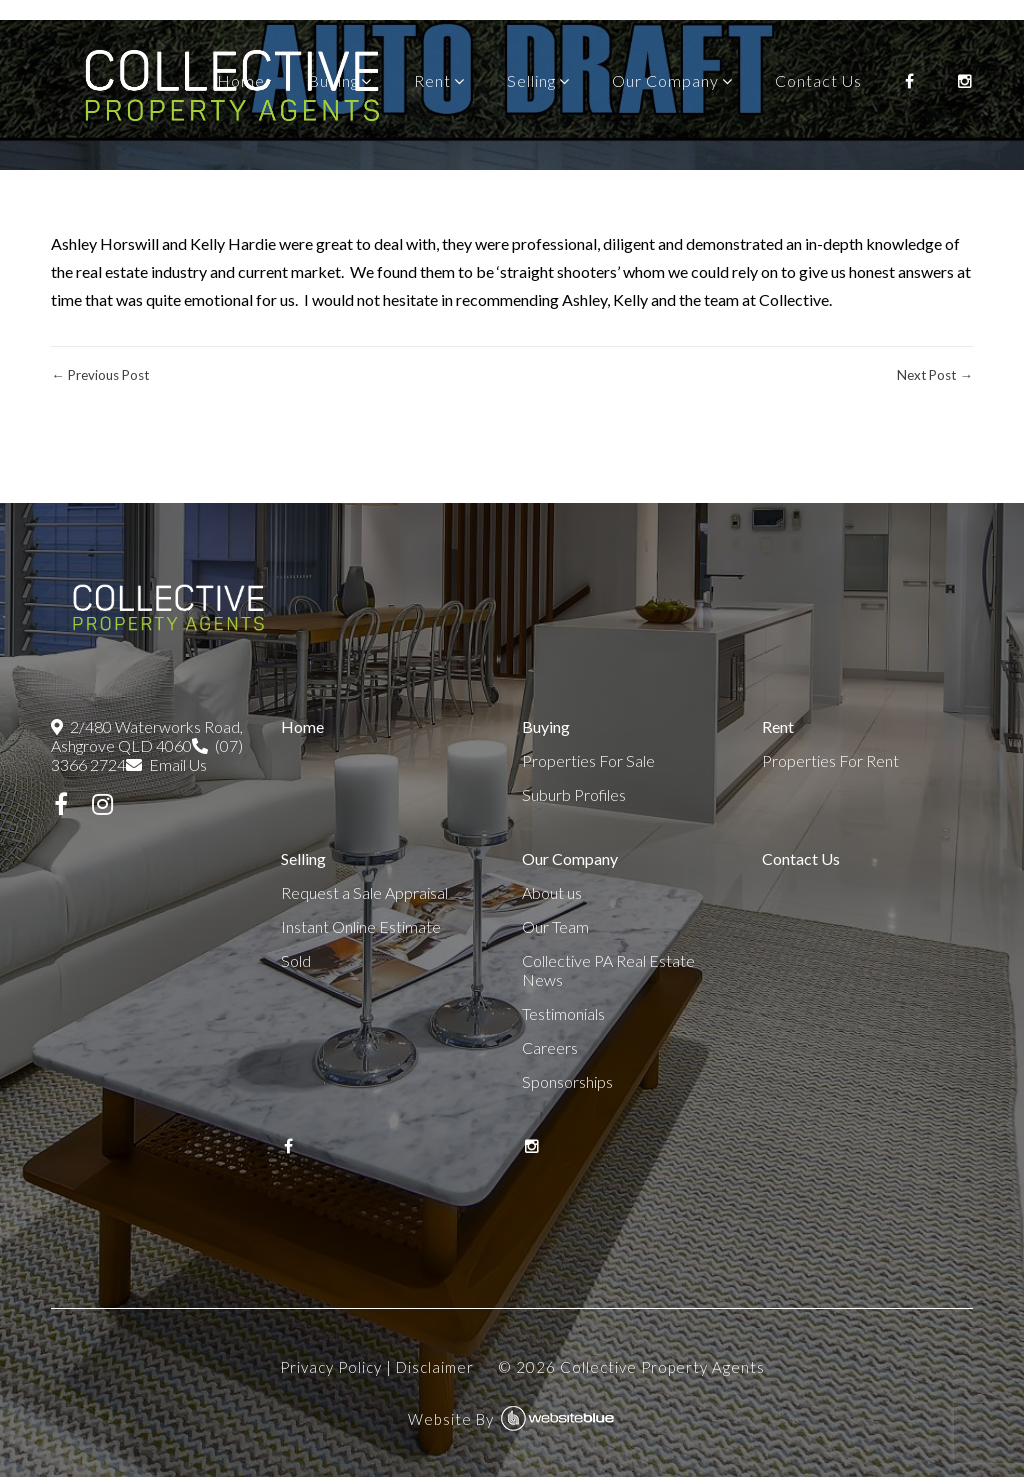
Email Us (166, 764)
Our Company (665, 80)
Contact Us (818, 80)
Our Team (555, 926)
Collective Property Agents (662, 1367)
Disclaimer (435, 1367)
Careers (550, 1047)
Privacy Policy (331, 1367)
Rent (432, 80)
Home (241, 80)
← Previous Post (99, 375)
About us (552, 892)
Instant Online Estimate (361, 926)
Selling (531, 80)
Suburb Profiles (574, 794)
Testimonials (563, 1013)
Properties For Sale (588, 760)
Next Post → (934, 375)
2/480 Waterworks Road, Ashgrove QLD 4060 (147, 736)
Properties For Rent (830, 760)
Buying (333, 80)
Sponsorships (567, 1081)
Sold (296, 960)
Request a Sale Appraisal (364, 892)
